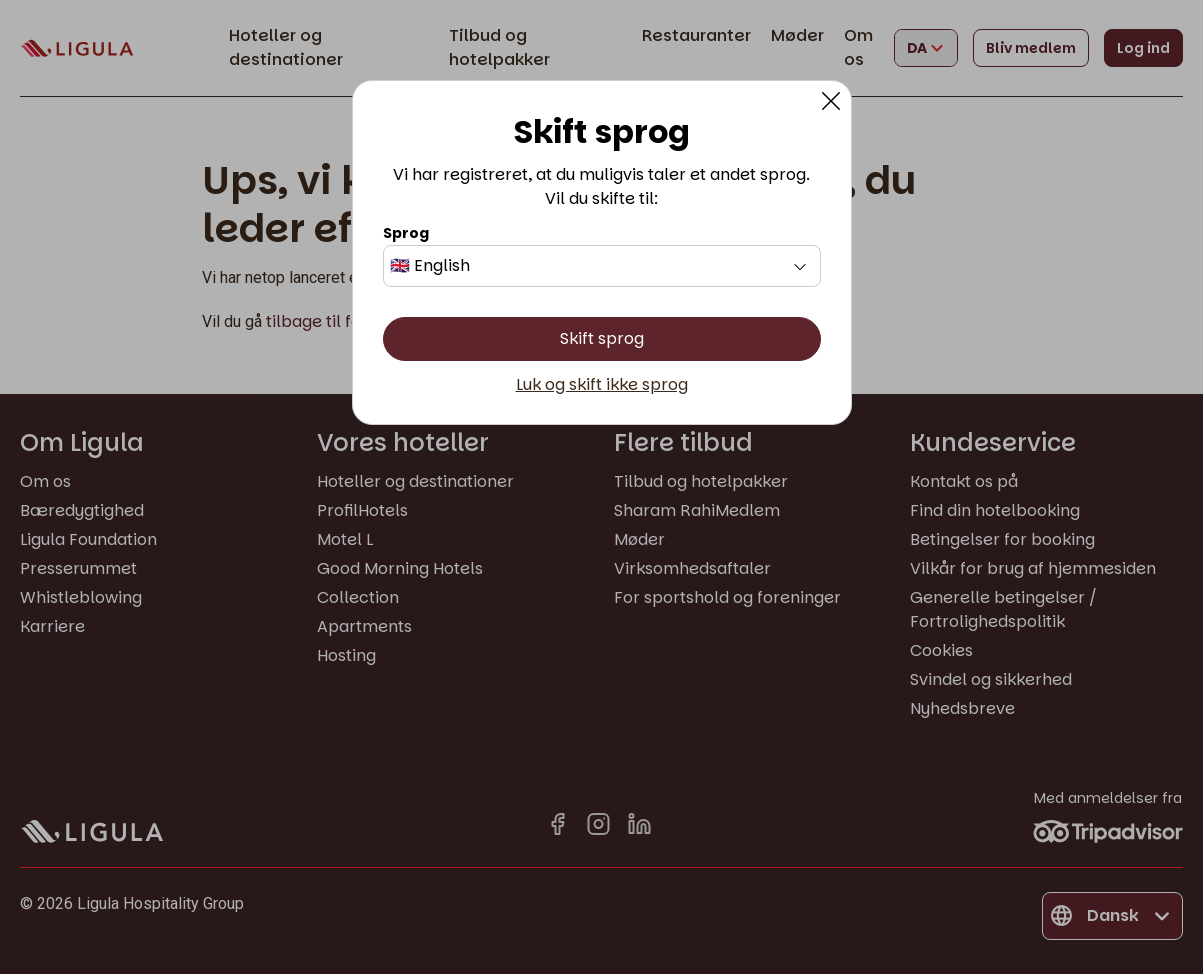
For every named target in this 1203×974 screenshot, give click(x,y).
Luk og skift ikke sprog (602, 385)
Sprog (406, 233)
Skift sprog (602, 338)
